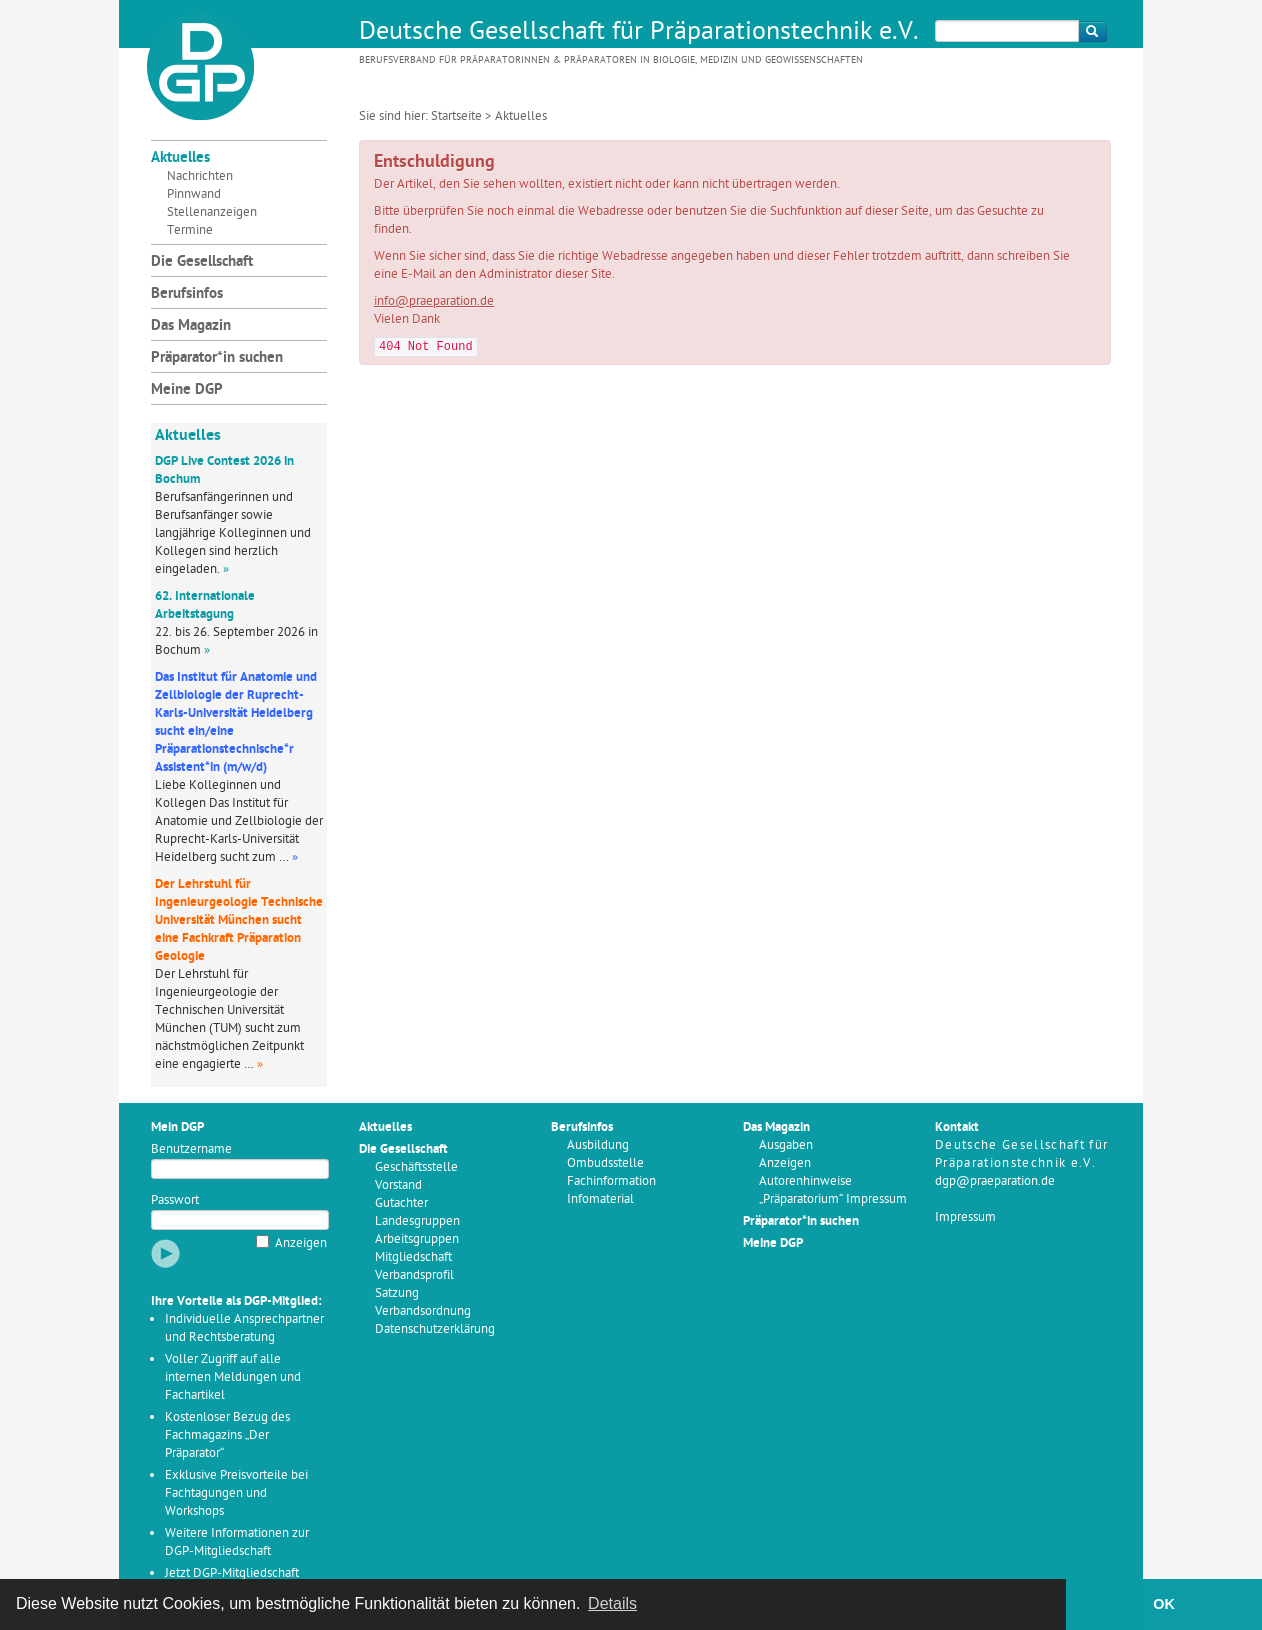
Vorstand (398, 1185)
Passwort (175, 1200)
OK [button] (1164, 1604)
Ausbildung (598, 1145)
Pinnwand (194, 194)
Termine (190, 230)
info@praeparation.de (434, 301)
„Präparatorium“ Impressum (833, 1199)
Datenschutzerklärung (435, 1329)
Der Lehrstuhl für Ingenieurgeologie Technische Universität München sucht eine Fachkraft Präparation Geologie (239, 920)
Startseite (456, 116)
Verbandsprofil (414, 1275)
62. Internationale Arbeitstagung (205, 605)
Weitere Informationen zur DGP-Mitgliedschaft (237, 1542)
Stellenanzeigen (212, 212)
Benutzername (191, 1149)
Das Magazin (191, 326)
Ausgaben (786, 1145)
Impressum (965, 1217)
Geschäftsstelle (416, 1167)
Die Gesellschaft (202, 262)
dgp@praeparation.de (995, 1181)
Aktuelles (180, 158)
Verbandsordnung (423, 1311)
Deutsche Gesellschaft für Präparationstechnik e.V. (639, 33)
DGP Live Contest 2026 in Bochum (224, 470)
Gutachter (401, 1203)
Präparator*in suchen (217, 358)
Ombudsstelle (605, 1163)
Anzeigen (301, 1243)
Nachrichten (200, 176)
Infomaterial (600, 1199)
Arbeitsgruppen (417, 1239)
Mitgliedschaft (413, 1257)
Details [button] (612, 1603)
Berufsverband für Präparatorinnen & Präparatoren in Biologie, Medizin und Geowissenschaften (611, 60)
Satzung (397, 1293)
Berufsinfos (187, 294)
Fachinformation (611, 1181)
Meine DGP (187, 390)
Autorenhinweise (805, 1181)
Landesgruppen (417, 1221)
